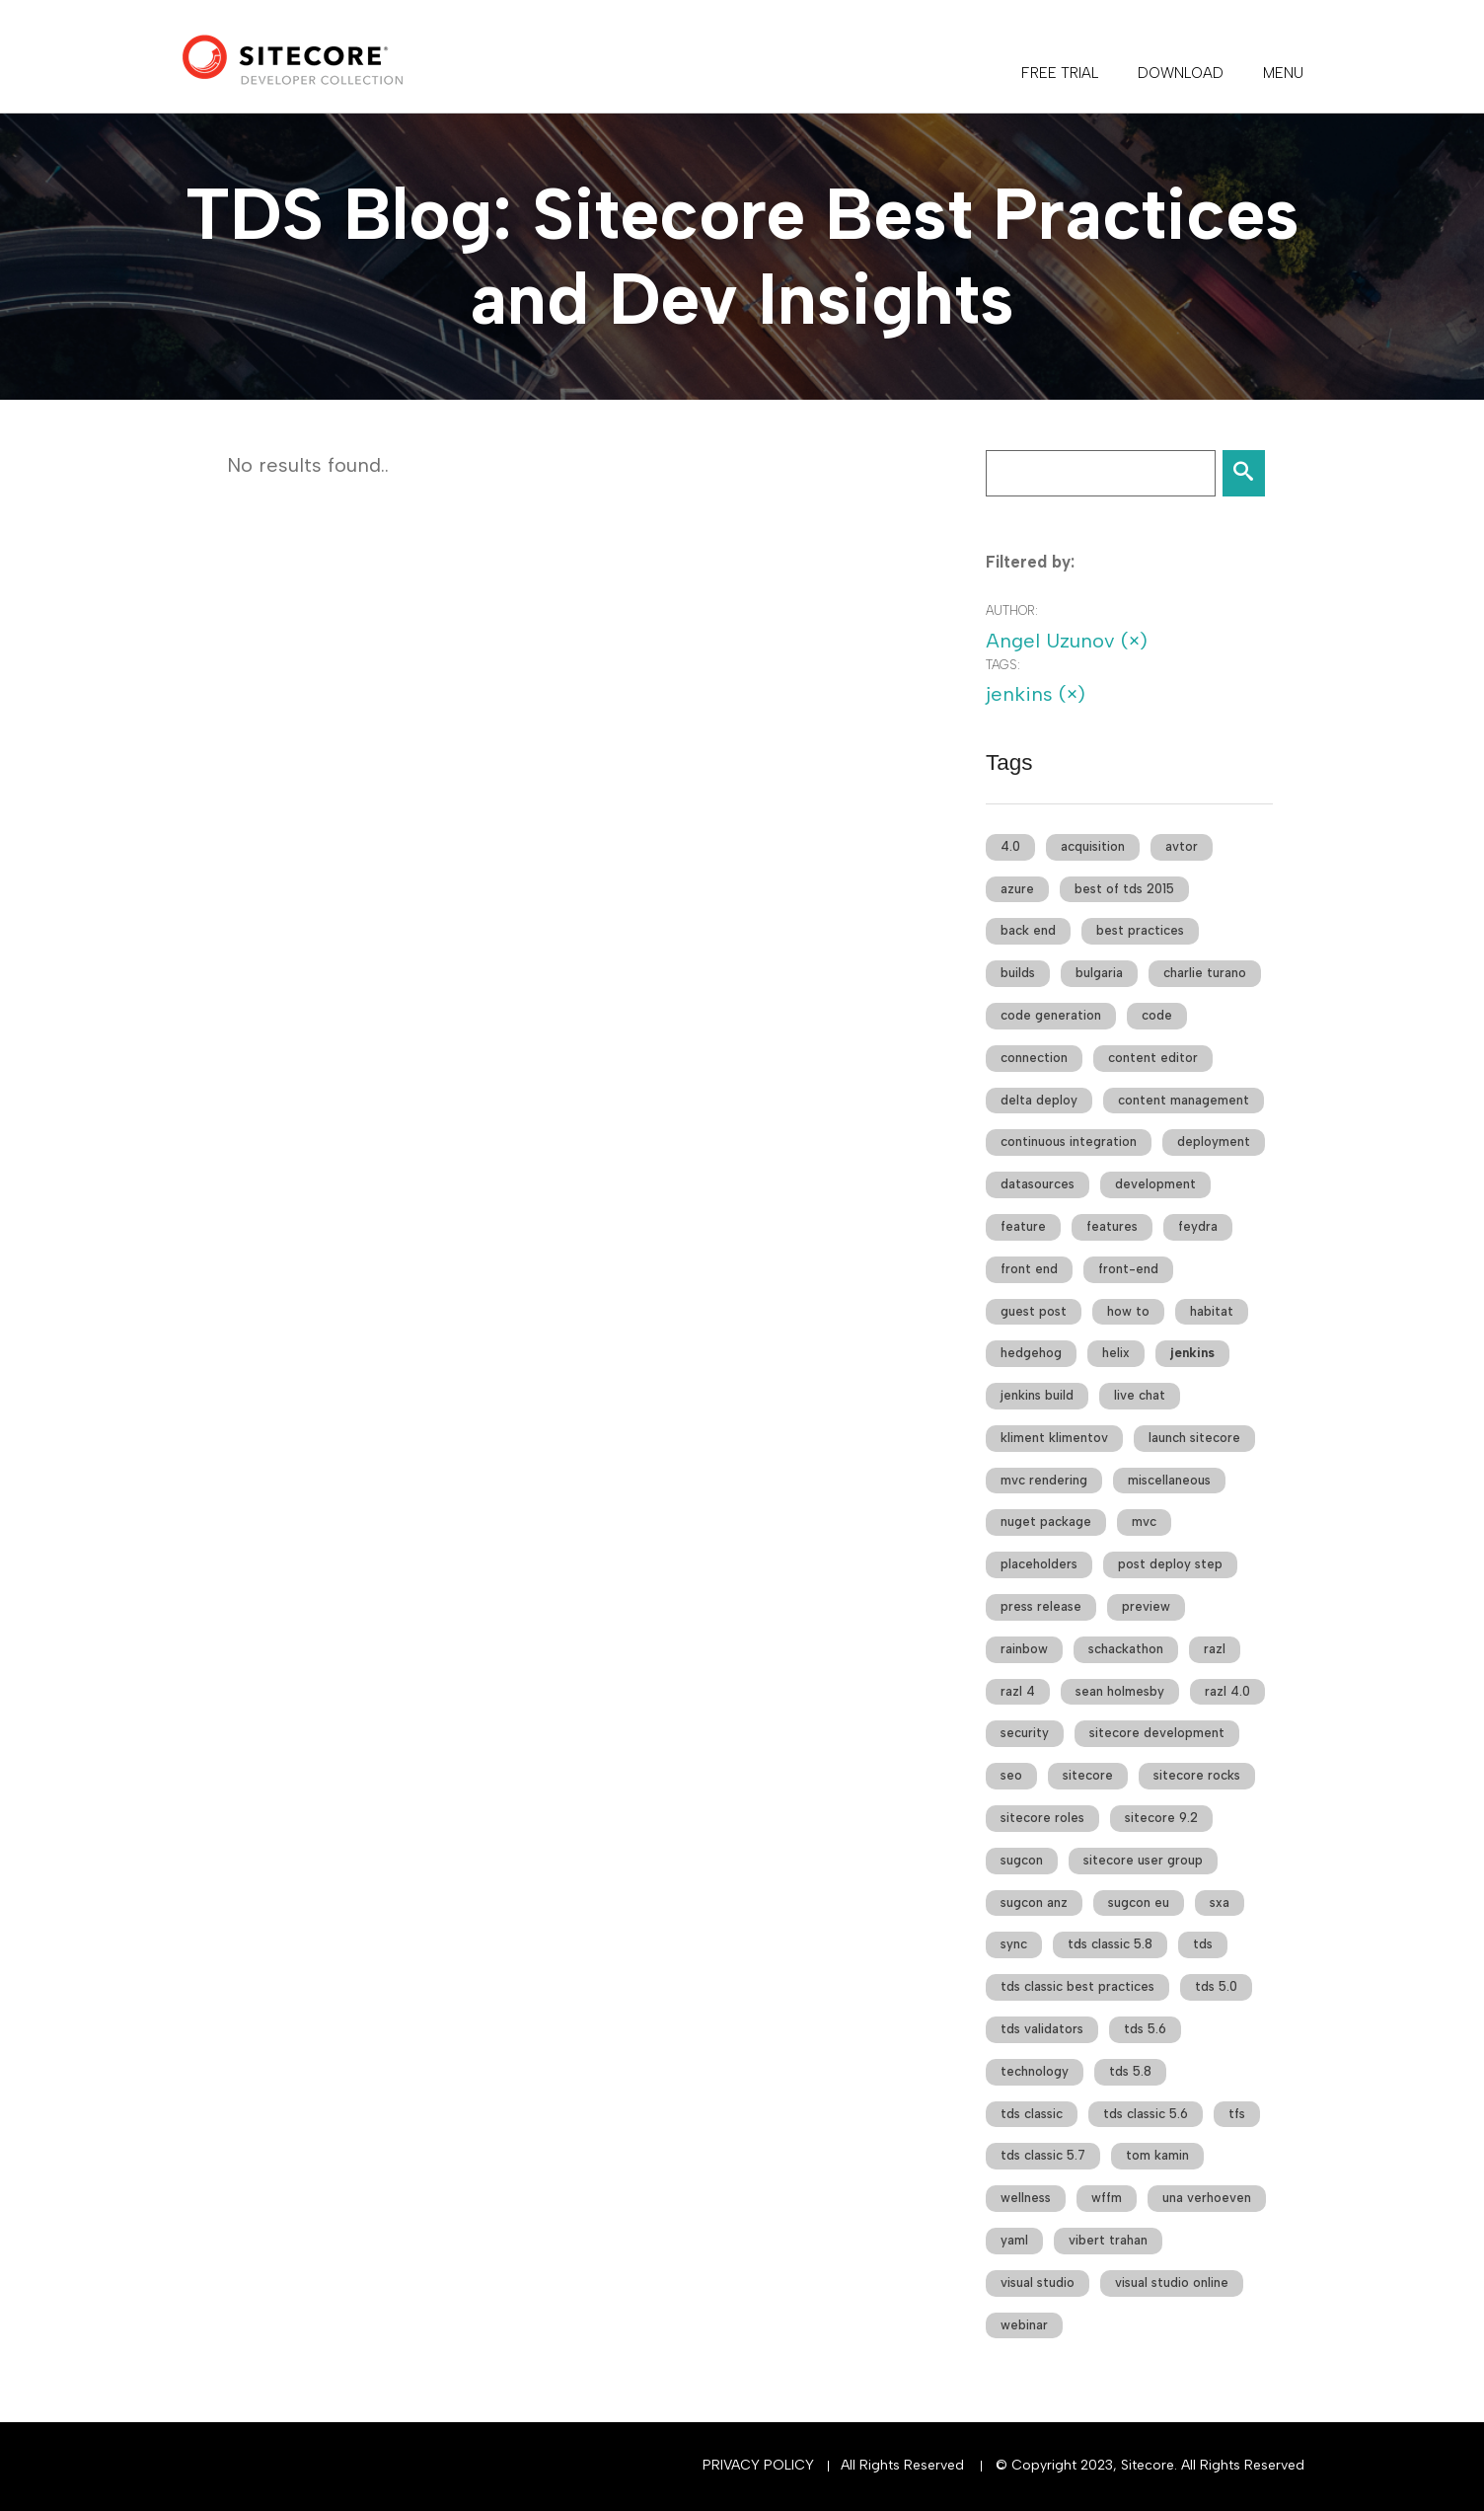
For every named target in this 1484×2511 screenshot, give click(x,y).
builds (1018, 972)
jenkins (1192, 1352)
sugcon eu (1138, 1902)
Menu (1283, 73)
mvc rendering (1044, 1480)
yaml (1014, 2240)
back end (1028, 930)
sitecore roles (1042, 1817)
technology (1035, 2071)
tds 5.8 (1130, 2071)
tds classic (1032, 2113)
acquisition (1093, 846)
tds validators (1042, 2028)
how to (1128, 1311)
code (1157, 1015)
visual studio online (1171, 2282)
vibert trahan (1108, 2240)
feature (1023, 1226)
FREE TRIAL (1059, 73)
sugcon (1022, 1860)
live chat (1139, 1395)
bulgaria (1099, 972)
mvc (1144, 1521)
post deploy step (1170, 1564)
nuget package (1046, 1521)
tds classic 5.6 (1145, 2113)
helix (1116, 1352)
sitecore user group (1143, 1860)
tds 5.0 (1216, 1986)
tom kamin (1157, 2155)
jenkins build (1037, 1395)
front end (1029, 1268)
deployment (1213, 1141)
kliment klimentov (1054, 1437)
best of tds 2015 (1124, 888)
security (1025, 1732)
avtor (1181, 846)
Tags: (1003, 664)
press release (1041, 1606)
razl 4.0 (1227, 1691)
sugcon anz (1034, 1902)
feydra (1198, 1226)
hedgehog (1031, 1352)
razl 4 (1018, 1691)
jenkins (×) (1035, 694)
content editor (1153, 1057)
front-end (1128, 1268)
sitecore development (1156, 1732)
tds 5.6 (1145, 2028)
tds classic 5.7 (1043, 2155)
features (1112, 1226)
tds (1203, 1944)
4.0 (1010, 846)
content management (1183, 1100)
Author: (1012, 610)
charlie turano (1204, 972)
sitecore (1088, 1775)
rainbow (1024, 1648)
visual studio (1038, 2282)
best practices (1140, 930)
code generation (1051, 1015)
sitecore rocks (1196, 1775)
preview (1146, 1606)
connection (1034, 1057)
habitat (1211, 1311)
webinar (1024, 2325)
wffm (1106, 2197)
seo (1011, 1775)
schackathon (1125, 1648)
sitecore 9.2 (1161, 1817)
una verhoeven (1206, 2197)
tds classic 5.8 (1110, 1944)
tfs (1236, 2113)
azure (1017, 888)
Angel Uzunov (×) (1067, 640)
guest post (1034, 1311)
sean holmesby (1120, 1691)
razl (1214, 1648)
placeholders (1039, 1564)
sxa (1219, 1902)
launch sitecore (1194, 1437)
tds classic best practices (1077, 1986)
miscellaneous (1169, 1480)
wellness (1026, 2197)
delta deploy (1039, 1100)
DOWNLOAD (1181, 73)
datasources (1038, 1184)
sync (1014, 1944)
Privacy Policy (758, 2465)
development (1155, 1184)
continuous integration (1069, 1141)
